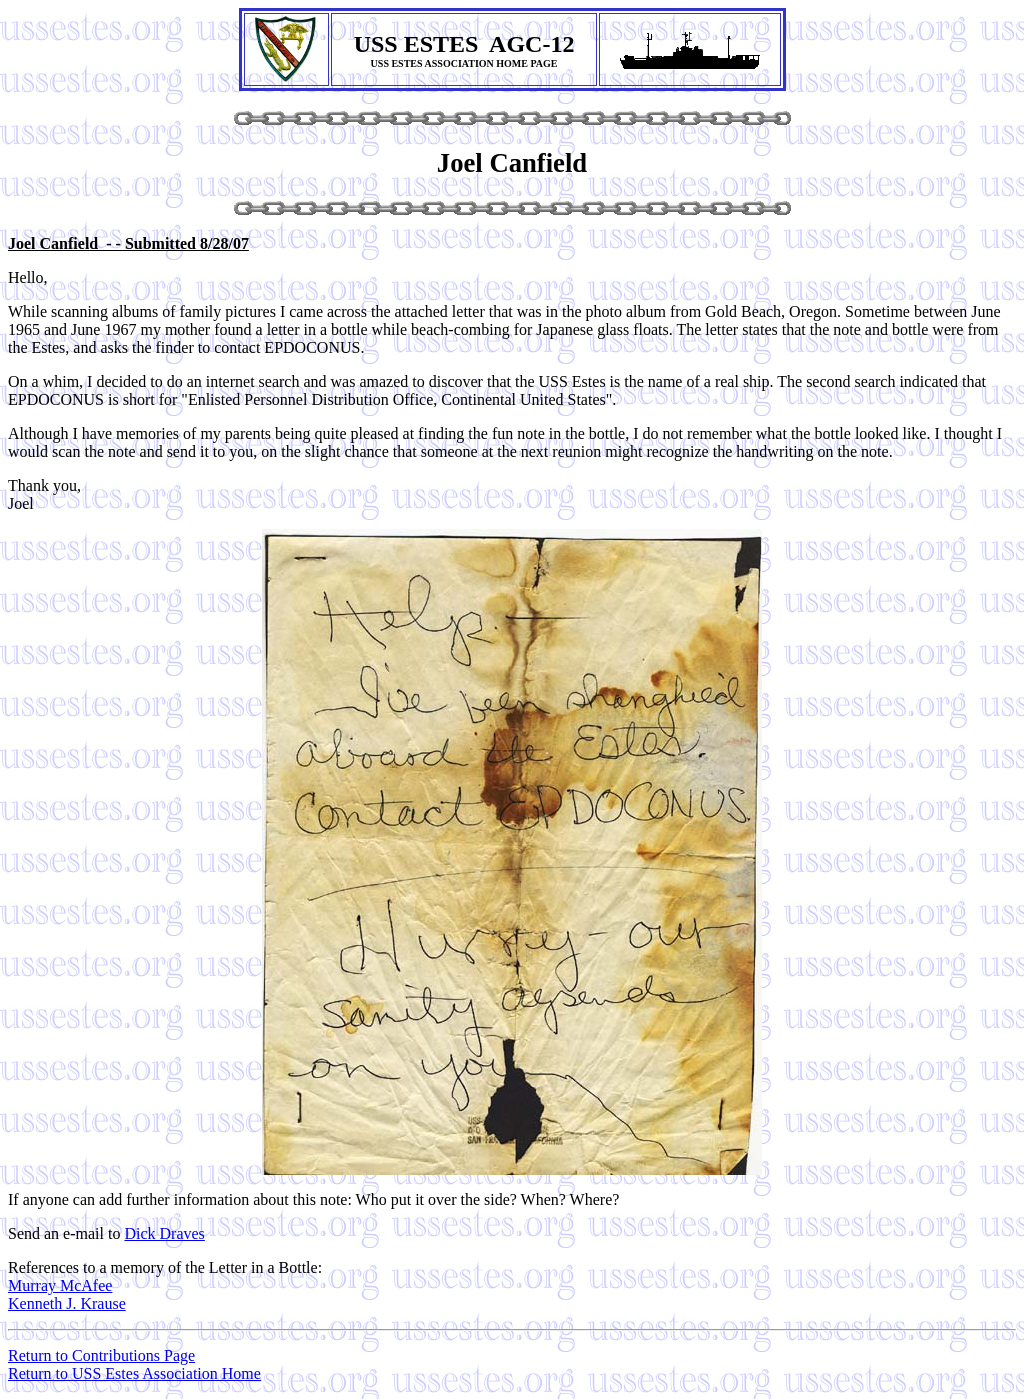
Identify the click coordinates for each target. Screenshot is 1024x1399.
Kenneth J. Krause (67, 1303)
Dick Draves (164, 1233)
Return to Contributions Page (101, 1355)
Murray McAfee (60, 1285)
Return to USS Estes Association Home (134, 1373)
